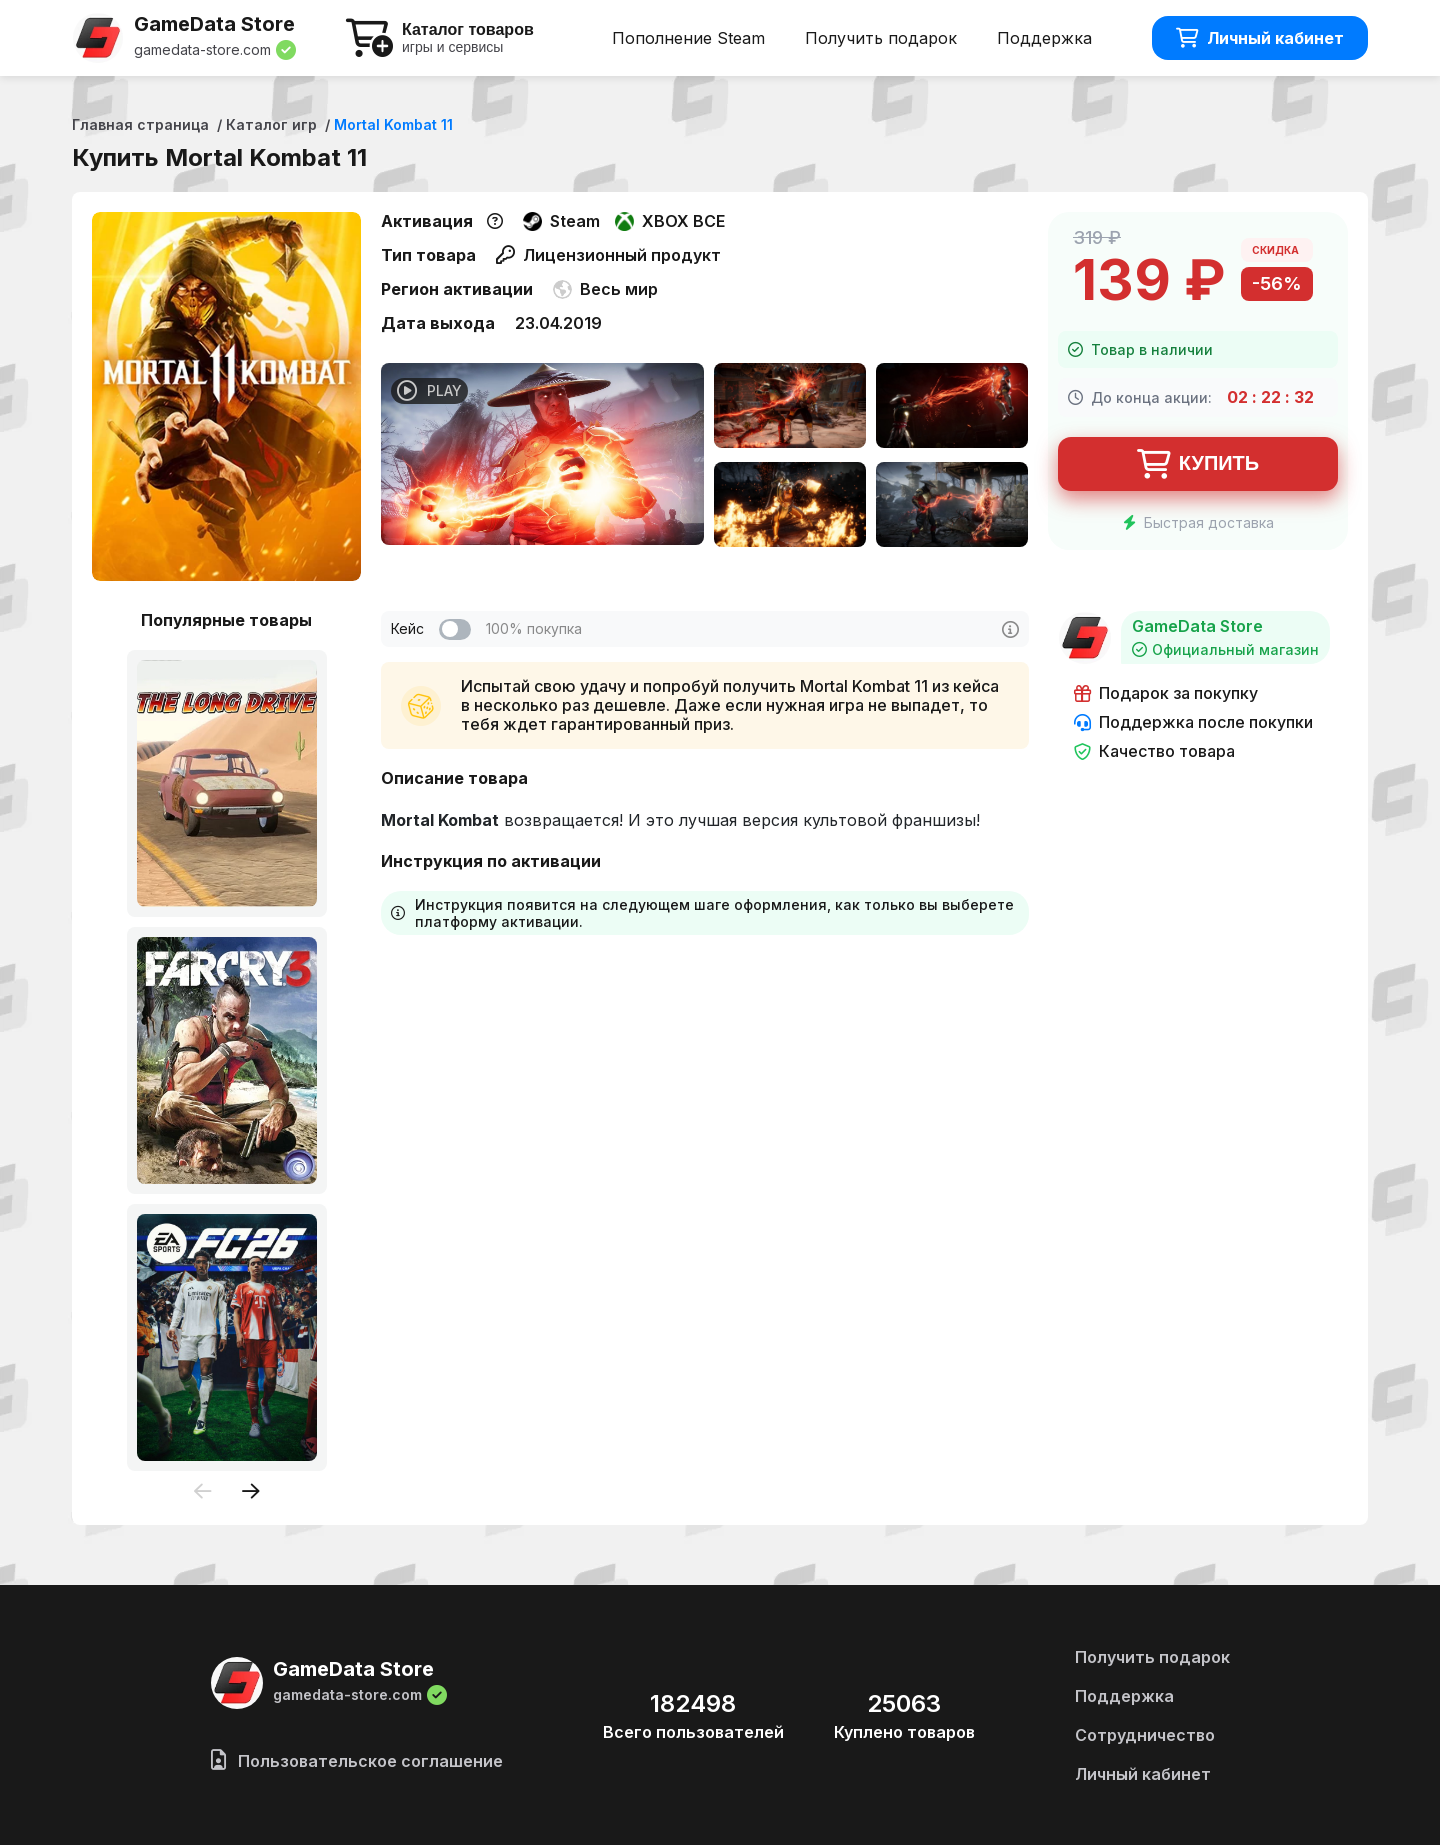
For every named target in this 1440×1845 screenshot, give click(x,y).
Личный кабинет (1260, 38)
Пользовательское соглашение (357, 1761)
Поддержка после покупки (1193, 722)
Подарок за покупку (1166, 693)
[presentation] (203, 1492)
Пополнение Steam (688, 38)
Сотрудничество (1145, 1735)
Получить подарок (881, 38)
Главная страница (140, 124)
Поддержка (1044, 38)
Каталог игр (271, 124)
